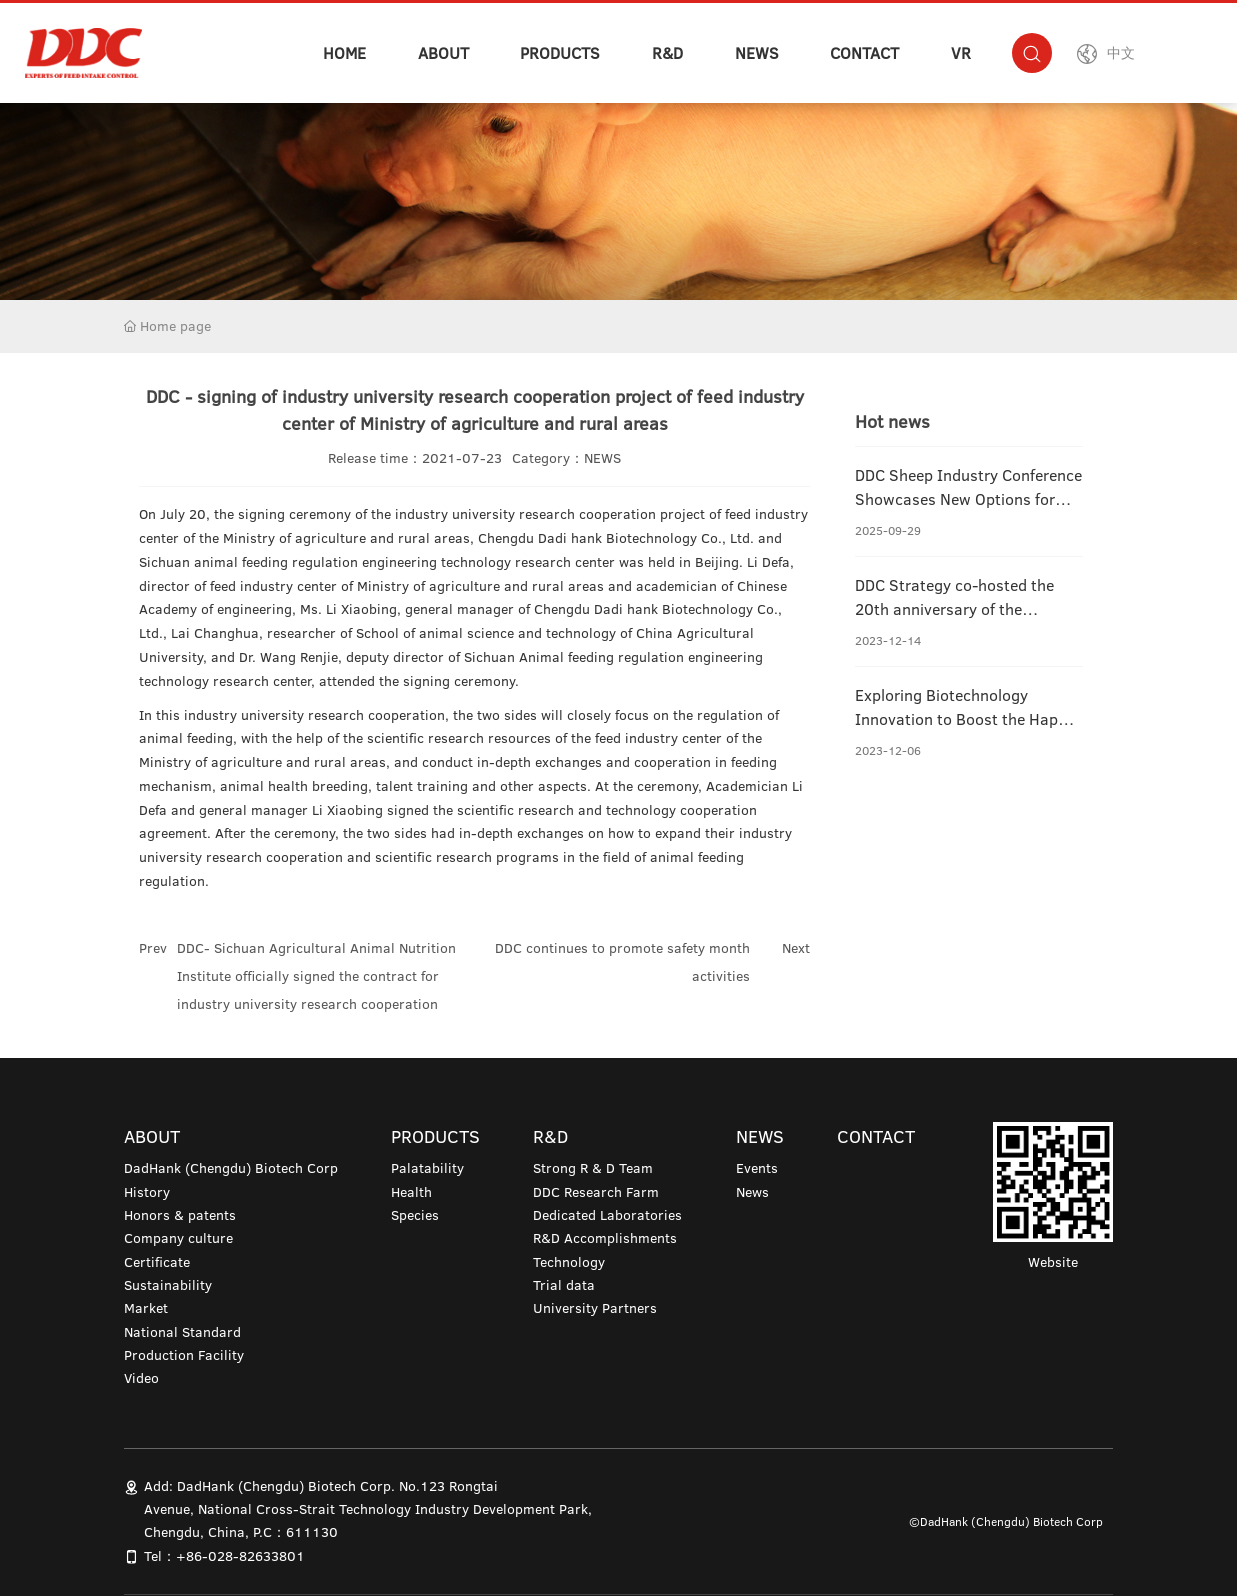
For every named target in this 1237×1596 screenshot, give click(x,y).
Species (415, 1215)
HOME (344, 53)
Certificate (157, 1262)
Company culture (178, 1238)
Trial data (564, 1285)
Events (757, 1168)
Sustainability (168, 1285)
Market (146, 1308)
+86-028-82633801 (240, 1556)
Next (796, 948)
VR (961, 53)
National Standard (182, 1332)
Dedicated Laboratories (607, 1215)
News (752, 1192)
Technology (569, 1262)
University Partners (595, 1308)
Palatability (427, 1168)
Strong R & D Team (593, 1168)
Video (141, 1378)
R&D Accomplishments (605, 1238)
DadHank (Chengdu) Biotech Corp (231, 1168)
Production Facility (184, 1355)
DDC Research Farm (596, 1192)
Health (411, 1192)
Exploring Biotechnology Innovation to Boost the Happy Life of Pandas (965, 719)
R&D (667, 53)
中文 (1121, 53)
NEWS (757, 53)
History (147, 1192)
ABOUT (443, 53)
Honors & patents (180, 1215)
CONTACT (864, 53)
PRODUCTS (560, 53)
